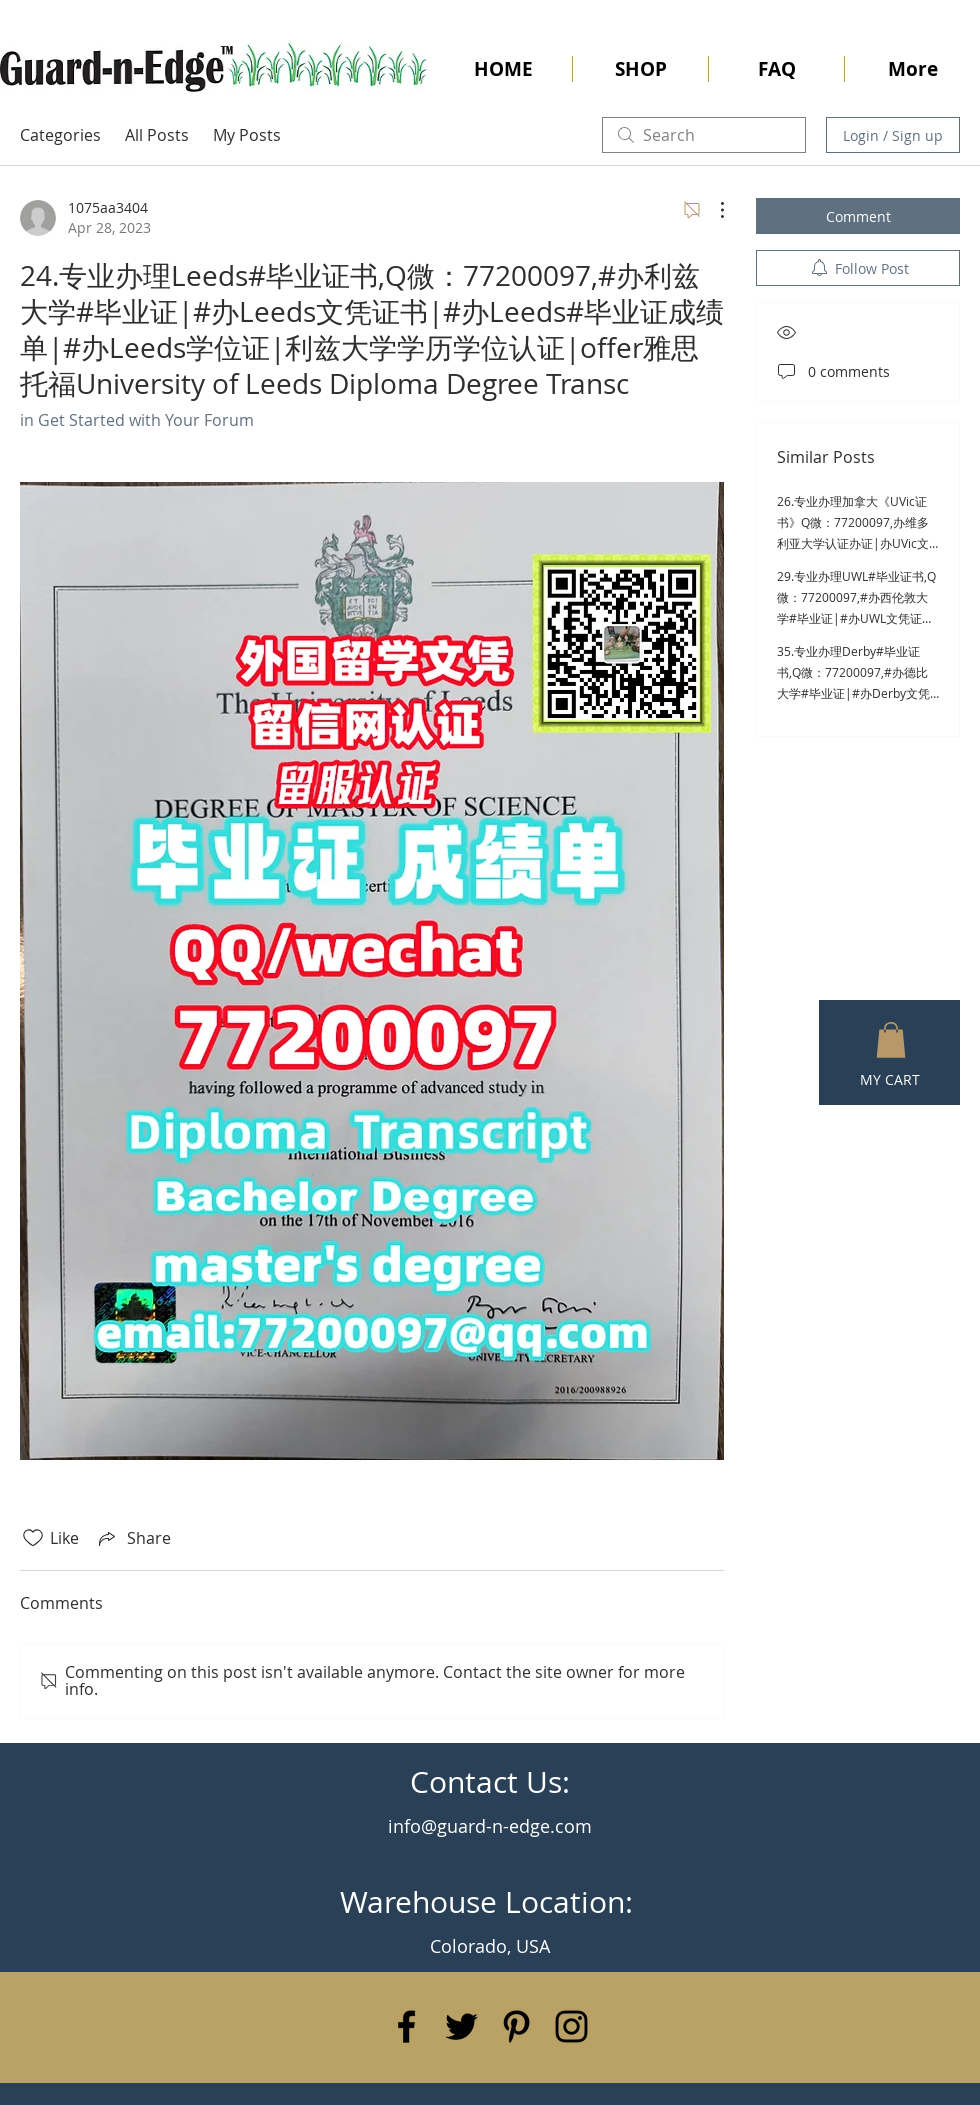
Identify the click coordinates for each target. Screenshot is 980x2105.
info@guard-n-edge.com (490, 1826)
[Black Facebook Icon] (406, 2026)
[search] (704, 135)
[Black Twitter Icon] (461, 2026)
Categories (60, 135)
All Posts (157, 135)
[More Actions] (712, 210)
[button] (891, 1040)
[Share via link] (133, 1538)
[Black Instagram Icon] (571, 2026)
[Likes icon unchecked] (33, 1538)
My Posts (247, 135)
